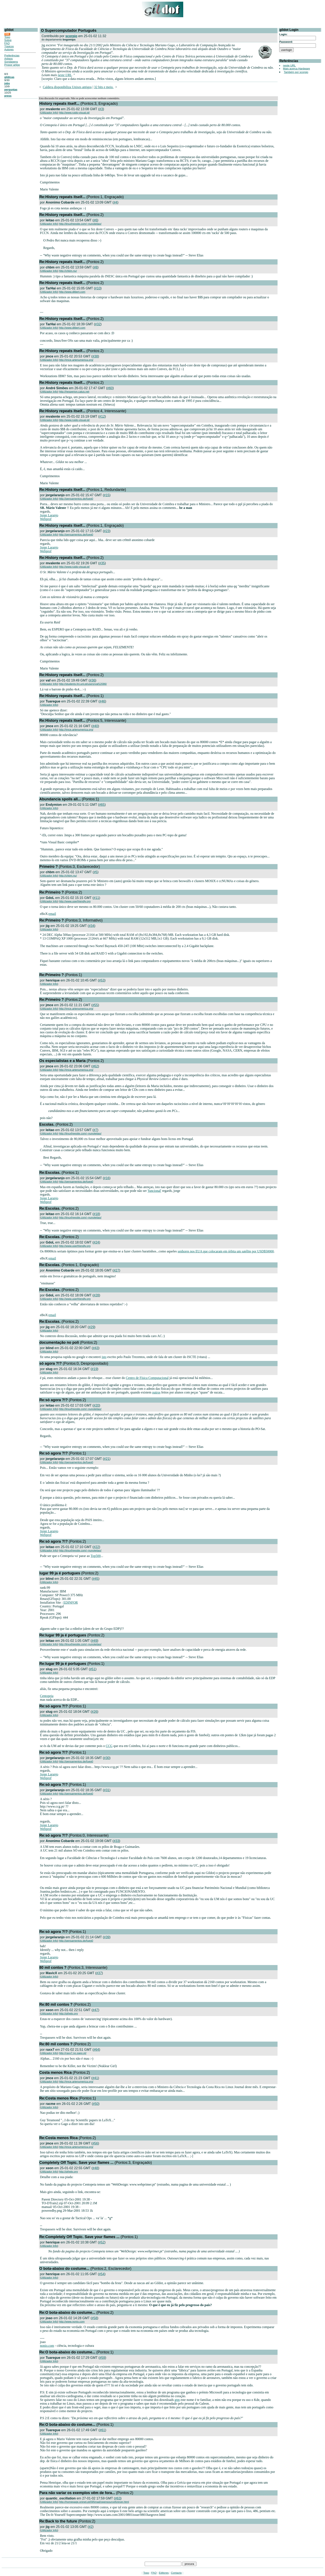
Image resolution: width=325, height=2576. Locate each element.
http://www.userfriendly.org (75, 901)
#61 (102, 2430)
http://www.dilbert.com (72, 291)
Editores (164, 2572)
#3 (101, 109)
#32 (98, 324)
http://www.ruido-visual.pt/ (74, 112)
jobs (7, 83)
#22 (96, 1547)
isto (104, 1357)
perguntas (10, 89)
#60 (110, 388)
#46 (102, 701)
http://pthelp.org (68, 2013)
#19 (94, 1369)
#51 (92, 1669)
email (52, 914)
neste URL (65, 75)
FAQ (7, 43)
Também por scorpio (296, 72)
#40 (95, 726)
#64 (96, 2049)
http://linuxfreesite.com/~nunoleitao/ (80, 223)
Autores (9, 49)
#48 (95, 2168)
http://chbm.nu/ (68, 270)
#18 (96, 1214)
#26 (94, 1711)
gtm (177, 2400)
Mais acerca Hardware (296, 68)
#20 (96, 1405)
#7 (95, 1130)
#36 (92, 680)
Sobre (8, 40)
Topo (7, 37)
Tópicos (9, 46)
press (8, 95)
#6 (95, 220)
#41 (95, 2078)
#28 (96, 1295)
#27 (116, 1270)
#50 (95, 2103)
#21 (106, 1459)
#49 (94, 1640)
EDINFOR (70, 1602)
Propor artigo (12, 64)
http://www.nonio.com (72, 2321)
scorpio (71, 36)
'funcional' (154, 1190)
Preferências (11, 55)
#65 (102, 804)
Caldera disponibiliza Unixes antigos (67, 87)
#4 (115, 202)
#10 (98, 288)
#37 (99, 1973)
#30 (106, 1758)
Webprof (46, 519)
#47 (95, 2010)
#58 (94, 2318)
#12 (102, 416)
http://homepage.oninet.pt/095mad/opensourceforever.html (94, 2501)
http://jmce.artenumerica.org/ (76, 359)
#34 (91, 926)
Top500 (96, 1556)
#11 (96, 898)
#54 (101, 2274)
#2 (90, 2526)
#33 (116, 1841)
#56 (95, 2143)
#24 (96, 1242)
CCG (109, 1746)
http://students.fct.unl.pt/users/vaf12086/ (83, 683)
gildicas (9, 77)
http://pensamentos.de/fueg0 (76, 498)
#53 (101, 980)
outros (156, 1392)
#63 (117, 2498)
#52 (101, 2242)
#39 (106, 1937)
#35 (102, 563)
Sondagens (11, 61)
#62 (95, 1066)
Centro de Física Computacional (147, 1378)
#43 (95, 1348)
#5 (95, 872)
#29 (91, 1327)
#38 (95, 356)
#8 (95, 267)
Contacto (176, 2572)
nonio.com (47, 2345)
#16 (106, 1178)
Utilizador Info (49, 112)
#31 (106, 1790)
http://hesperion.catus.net (74, 391)
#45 (95, 1578)
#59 (102, 2357)
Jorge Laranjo (49, 515)
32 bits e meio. (104, 87)
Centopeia (46, 1696)
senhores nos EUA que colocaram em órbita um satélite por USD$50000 (226, 1251)
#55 (95, 1005)
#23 (106, 531)
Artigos (8, 58)
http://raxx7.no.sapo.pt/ (72, 2053)
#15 (106, 495)
